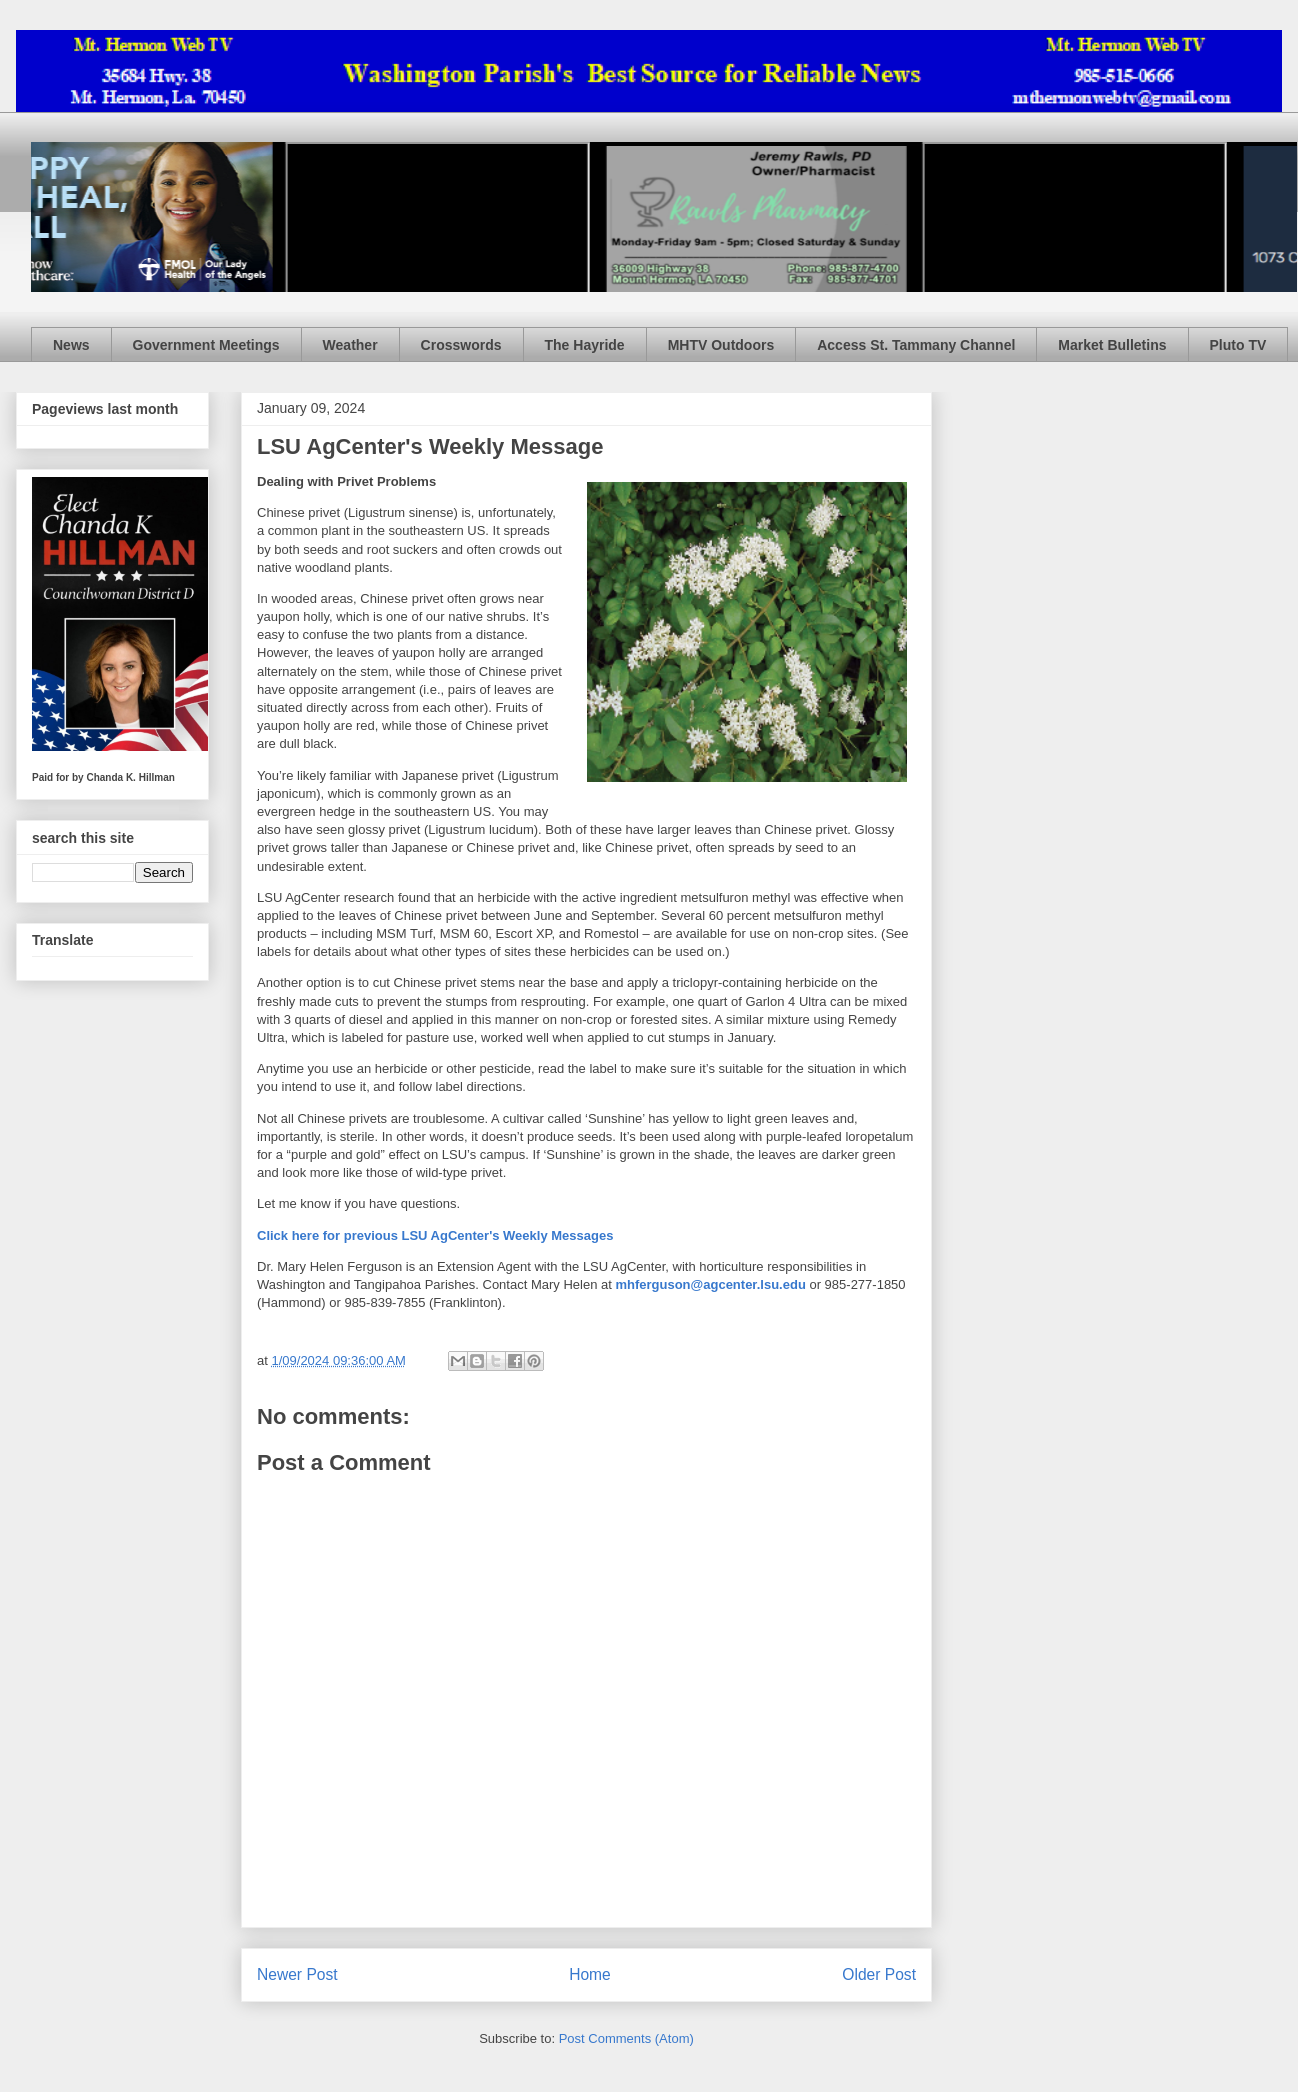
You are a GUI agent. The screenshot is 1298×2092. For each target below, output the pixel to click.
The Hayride (585, 345)
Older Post (879, 1974)
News (71, 345)
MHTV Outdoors (721, 345)
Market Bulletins (1112, 345)
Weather (350, 345)
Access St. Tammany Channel (916, 345)
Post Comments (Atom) (626, 2038)
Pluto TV (1238, 345)
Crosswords (461, 345)
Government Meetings (206, 345)
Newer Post (297, 1974)
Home (590, 1974)
